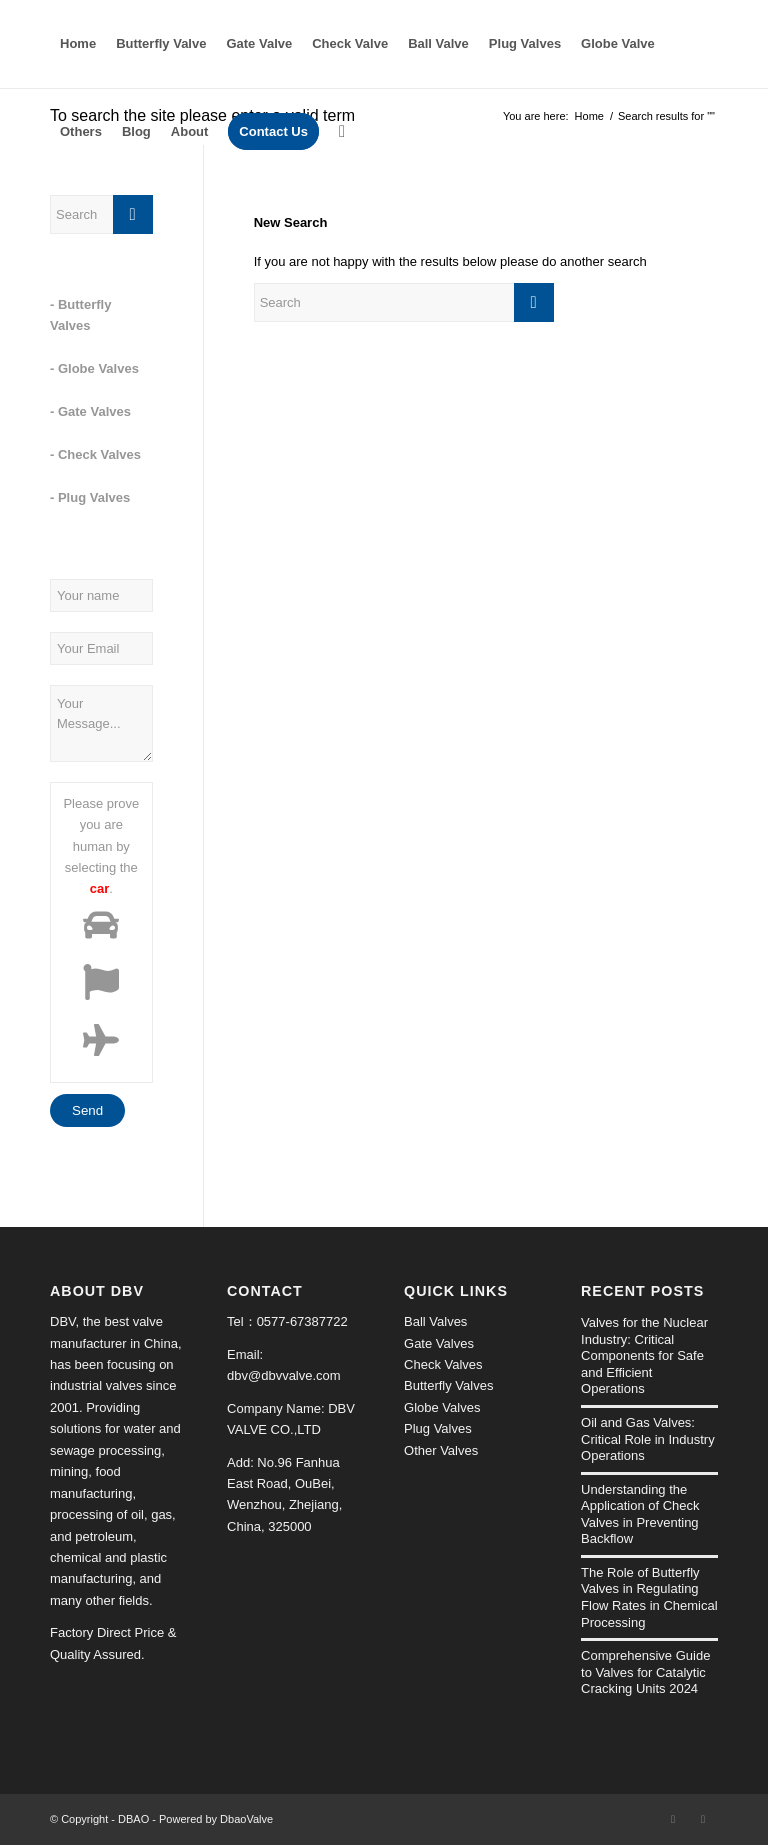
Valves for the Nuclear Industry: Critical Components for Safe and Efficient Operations (644, 1355)
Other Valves (441, 1450)
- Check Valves (95, 454)
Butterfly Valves (448, 1385)
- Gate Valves (90, 411)
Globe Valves (442, 1407)
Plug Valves (438, 1428)
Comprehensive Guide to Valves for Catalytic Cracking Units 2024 (645, 1672)
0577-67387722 (302, 1321)
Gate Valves (439, 1343)
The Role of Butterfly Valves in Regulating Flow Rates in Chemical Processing (649, 1597)
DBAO (133, 1819)
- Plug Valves (90, 497)
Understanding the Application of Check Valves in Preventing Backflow (640, 1514)
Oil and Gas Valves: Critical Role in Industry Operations (648, 1439)
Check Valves (443, 1364)
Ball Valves (435, 1321)
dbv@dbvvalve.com (284, 1375)
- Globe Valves (94, 368)
